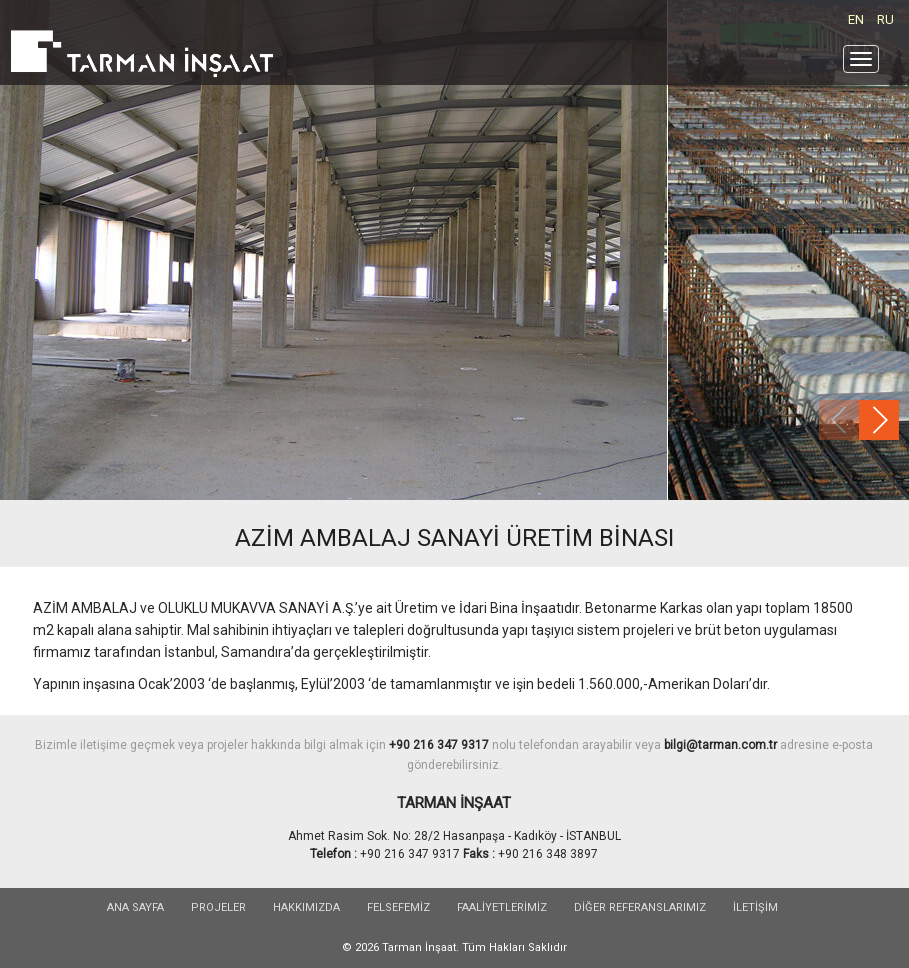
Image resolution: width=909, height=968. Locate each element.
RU (885, 19)
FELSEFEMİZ (398, 907)
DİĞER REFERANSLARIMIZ (640, 907)
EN (856, 19)
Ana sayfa (135, 907)
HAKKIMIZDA (306, 907)
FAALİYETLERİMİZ (502, 907)
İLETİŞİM (755, 907)
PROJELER (218, 907)
